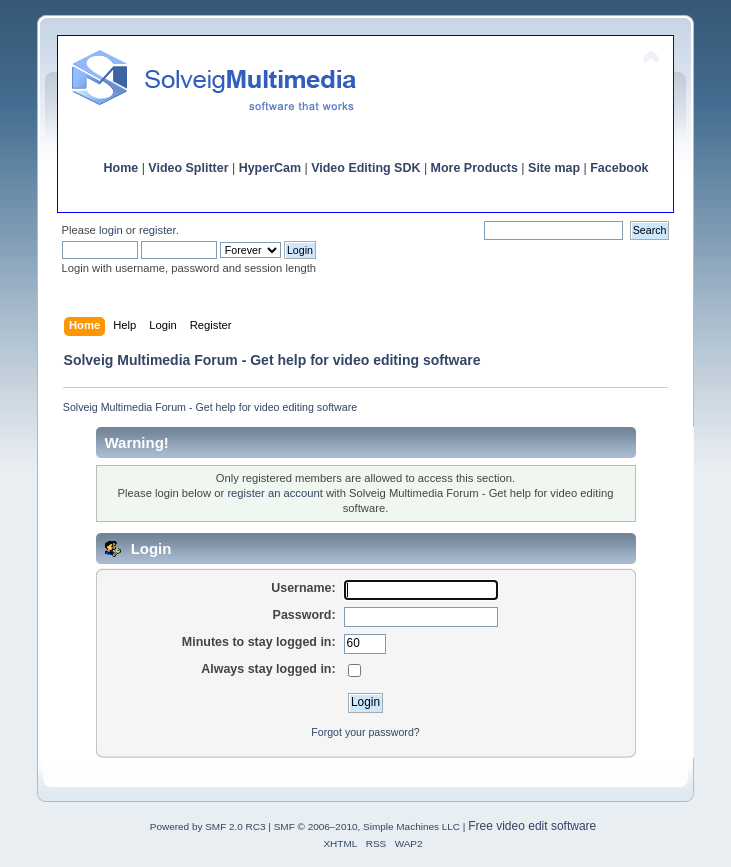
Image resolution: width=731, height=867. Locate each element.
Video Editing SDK (365, 168)
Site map (554, 168)
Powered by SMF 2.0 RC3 (208, 826)
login (111, 230)
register (157, 230)
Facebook (619, 168)
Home (121, 168)
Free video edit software (532, 826)
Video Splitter (188, 168)
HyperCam (270, 168)
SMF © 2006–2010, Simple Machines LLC (367, 826)
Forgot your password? (365, 732)
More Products (474, 168)
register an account (274, 493)
